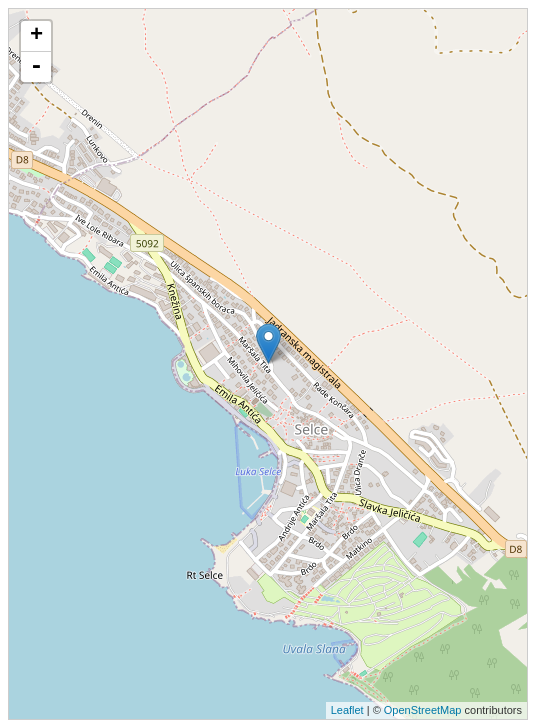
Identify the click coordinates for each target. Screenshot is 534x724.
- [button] (36, 67)
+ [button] (36, 36)
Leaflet (347, 710)
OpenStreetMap (423, 710)
